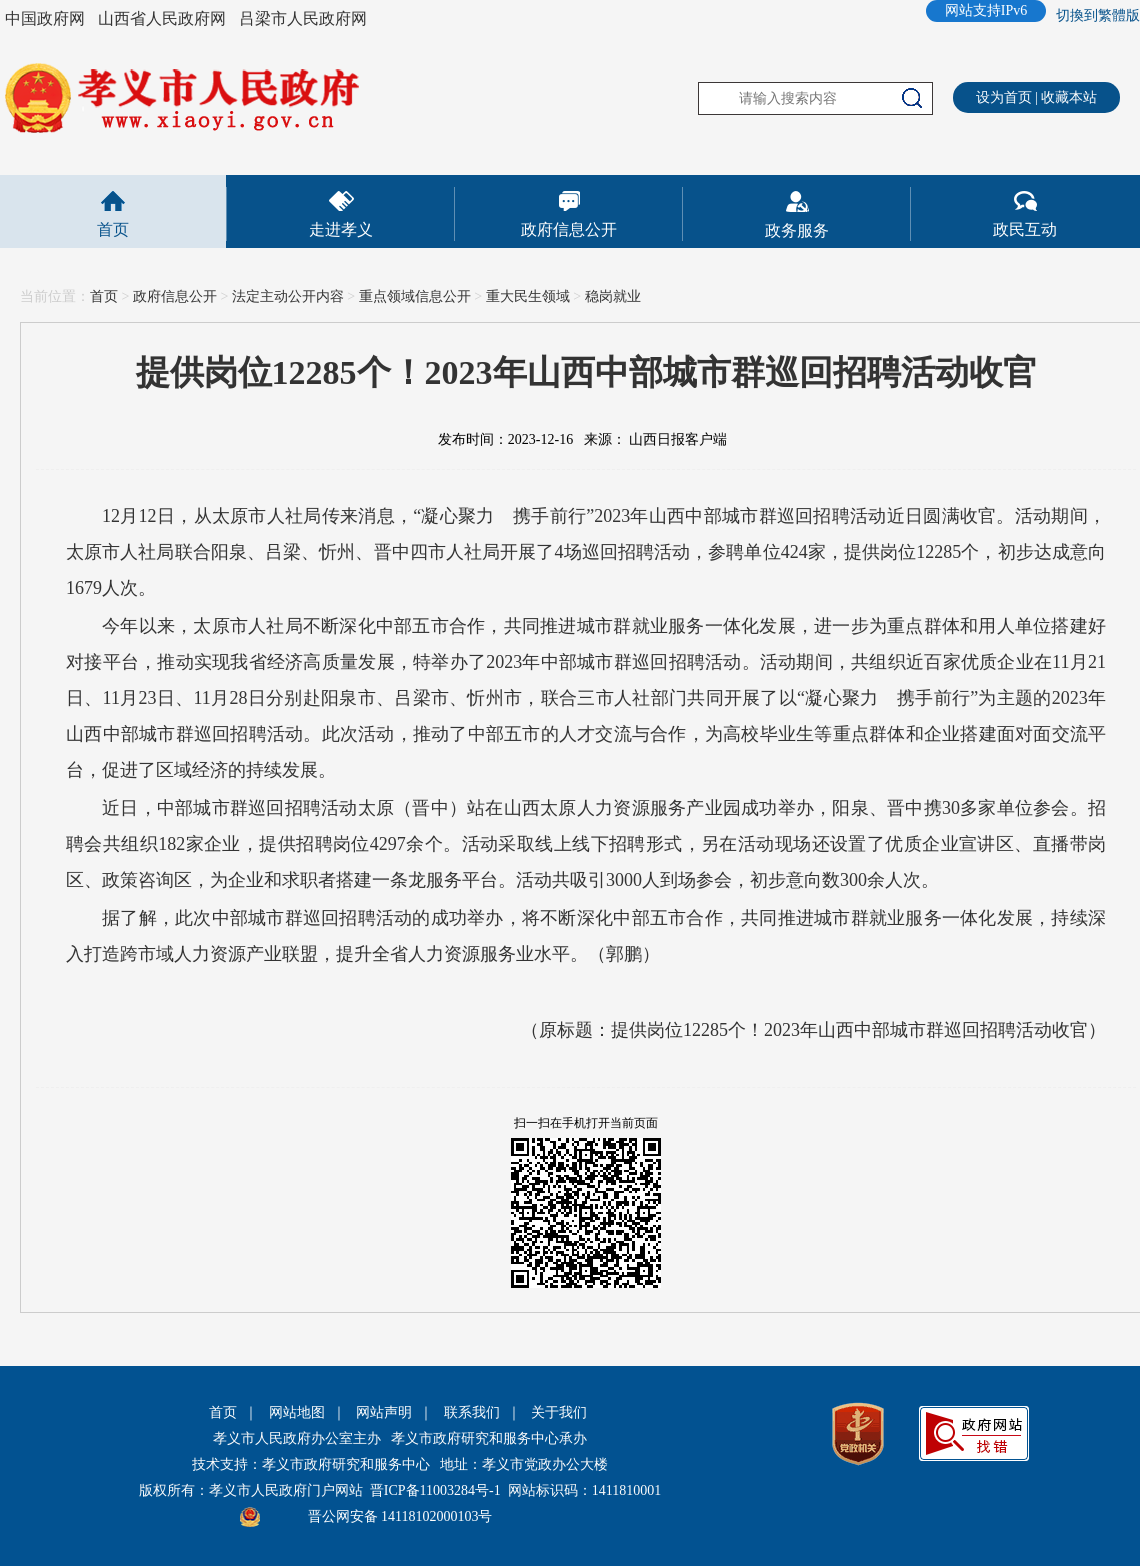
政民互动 (1025, 229)
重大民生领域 (528, 296)
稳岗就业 (613, 296)
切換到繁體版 (1098, 15)
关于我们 (559, 1412)
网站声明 (384, 1412)
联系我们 (472, 1412)
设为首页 (1004, 97)
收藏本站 (1069, 97)
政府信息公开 (569, 229)
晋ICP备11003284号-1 (435, 1490)
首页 (113, 229)
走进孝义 (341, 229)
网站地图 (297, 1412)
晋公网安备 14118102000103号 (400, 1516)
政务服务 (797, 230)
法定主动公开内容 (288, 296)
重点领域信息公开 (415, 296)
